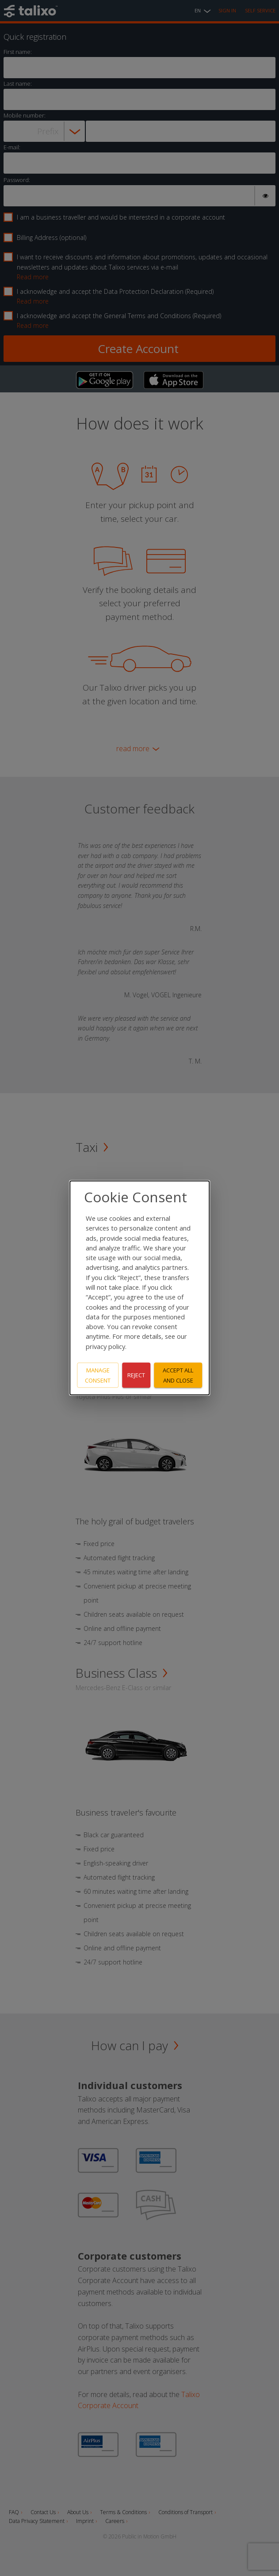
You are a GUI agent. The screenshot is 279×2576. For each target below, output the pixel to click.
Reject (136, 1375)
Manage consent (98, 1375)
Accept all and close (178, 1375)
